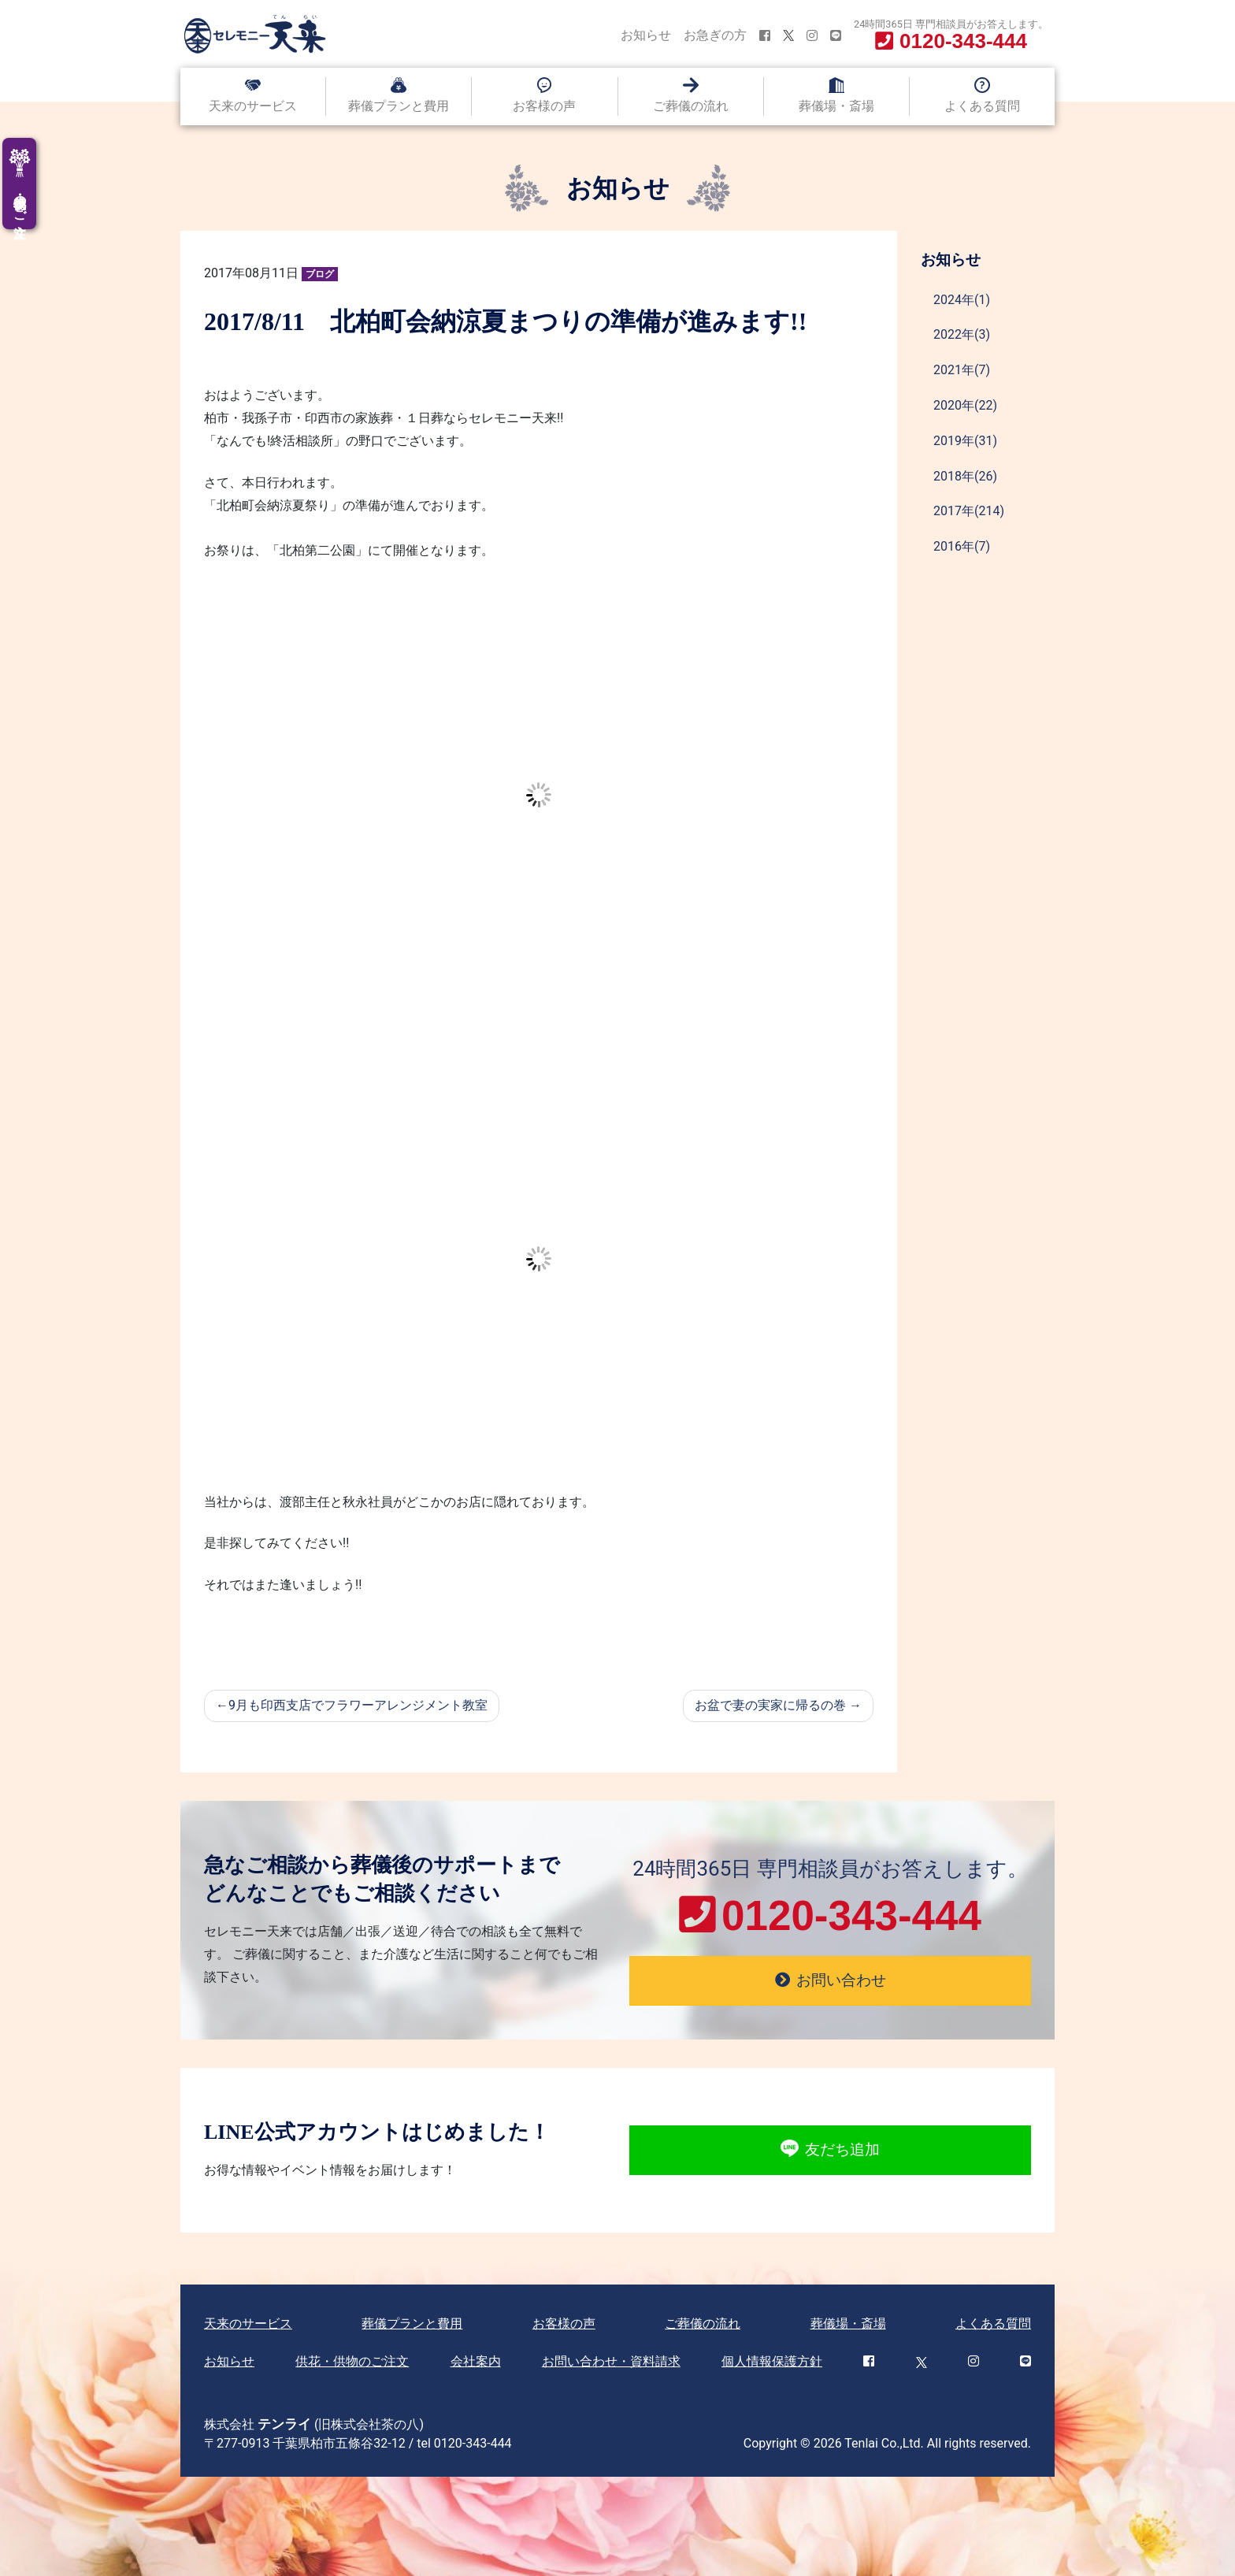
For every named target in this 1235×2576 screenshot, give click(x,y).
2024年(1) (961, 299)
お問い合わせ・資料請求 (611, 2361)
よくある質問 (982, 105)
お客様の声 (544, 105)
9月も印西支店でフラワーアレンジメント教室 (358, 1705)
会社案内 (476, 2361)
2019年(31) (965, 440)
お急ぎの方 (715, 35)
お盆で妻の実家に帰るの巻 (770, 1705)
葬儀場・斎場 (836, 105)
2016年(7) (961, 546)
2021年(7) (961, 369)
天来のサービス (253, 105)
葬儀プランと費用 (398, 105)
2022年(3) (961, 334)
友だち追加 (829, 2149)
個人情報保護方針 (771, 2361)
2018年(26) (965, 476)
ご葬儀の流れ (691, 105)
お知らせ (646, 35)
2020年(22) (965, 405)
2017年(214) (968, 510)
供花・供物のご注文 (352, 2361)
